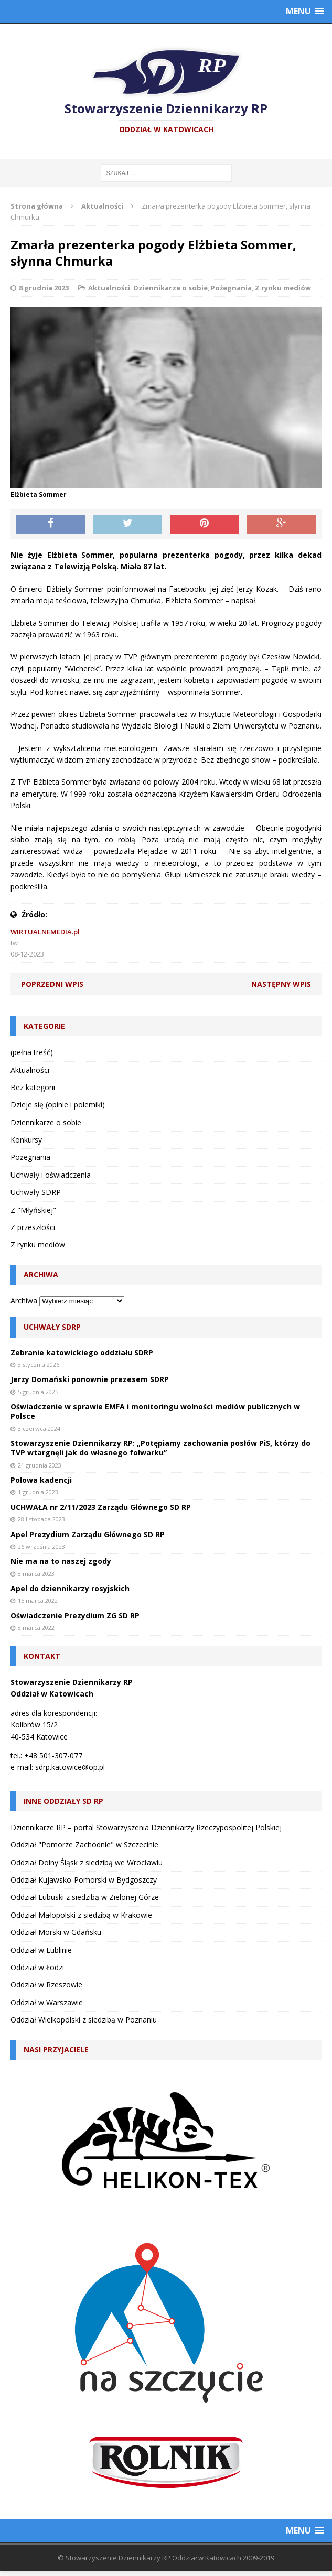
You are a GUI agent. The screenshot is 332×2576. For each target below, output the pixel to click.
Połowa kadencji (41, 1480)
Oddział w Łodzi (37, 1967)
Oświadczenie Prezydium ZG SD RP (75, 1616)
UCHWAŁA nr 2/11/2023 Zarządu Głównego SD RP (100, 1507)
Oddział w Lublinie (41, 1950)
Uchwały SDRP (35, 1192)
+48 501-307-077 (53, 1755)
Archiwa (23, 1301)
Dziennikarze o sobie (170, 287)
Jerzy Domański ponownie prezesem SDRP (89, 1379)
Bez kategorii (32, 1087)
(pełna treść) (31, 1052)
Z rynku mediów (283, 287)
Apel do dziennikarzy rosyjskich (70, 1588)
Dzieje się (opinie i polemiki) (57, 1105)
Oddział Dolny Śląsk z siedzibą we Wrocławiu (86, 1862)
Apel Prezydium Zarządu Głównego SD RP (87, 1534)
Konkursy (26, 1140)
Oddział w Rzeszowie (46, 1985)
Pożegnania (231, 287)
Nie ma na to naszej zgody (60, 1561)
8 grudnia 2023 (44, 287)
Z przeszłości (32, 1227)
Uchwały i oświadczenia (50, 1175)
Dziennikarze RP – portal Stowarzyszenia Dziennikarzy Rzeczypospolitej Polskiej (146, 1827)
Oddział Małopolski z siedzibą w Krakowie (81, 1915)
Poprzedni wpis (52, 984)
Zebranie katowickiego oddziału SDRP (81, 1352)
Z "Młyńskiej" (33, 1210)
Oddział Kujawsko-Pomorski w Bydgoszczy (83, 1880)
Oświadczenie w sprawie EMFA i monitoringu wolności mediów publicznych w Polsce (155, 1411)
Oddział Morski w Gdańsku (55, 1932)
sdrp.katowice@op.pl (70, 1767)
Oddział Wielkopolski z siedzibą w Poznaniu (83, 2020)
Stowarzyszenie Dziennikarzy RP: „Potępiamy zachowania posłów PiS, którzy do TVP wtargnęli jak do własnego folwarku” (160, 1448)
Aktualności (109, 287)
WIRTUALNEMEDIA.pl (45, 932)
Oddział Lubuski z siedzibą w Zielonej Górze (84, 1897)
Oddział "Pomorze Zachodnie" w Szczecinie (84, 1845)
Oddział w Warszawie (46, 2002)
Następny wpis (281, 984)
